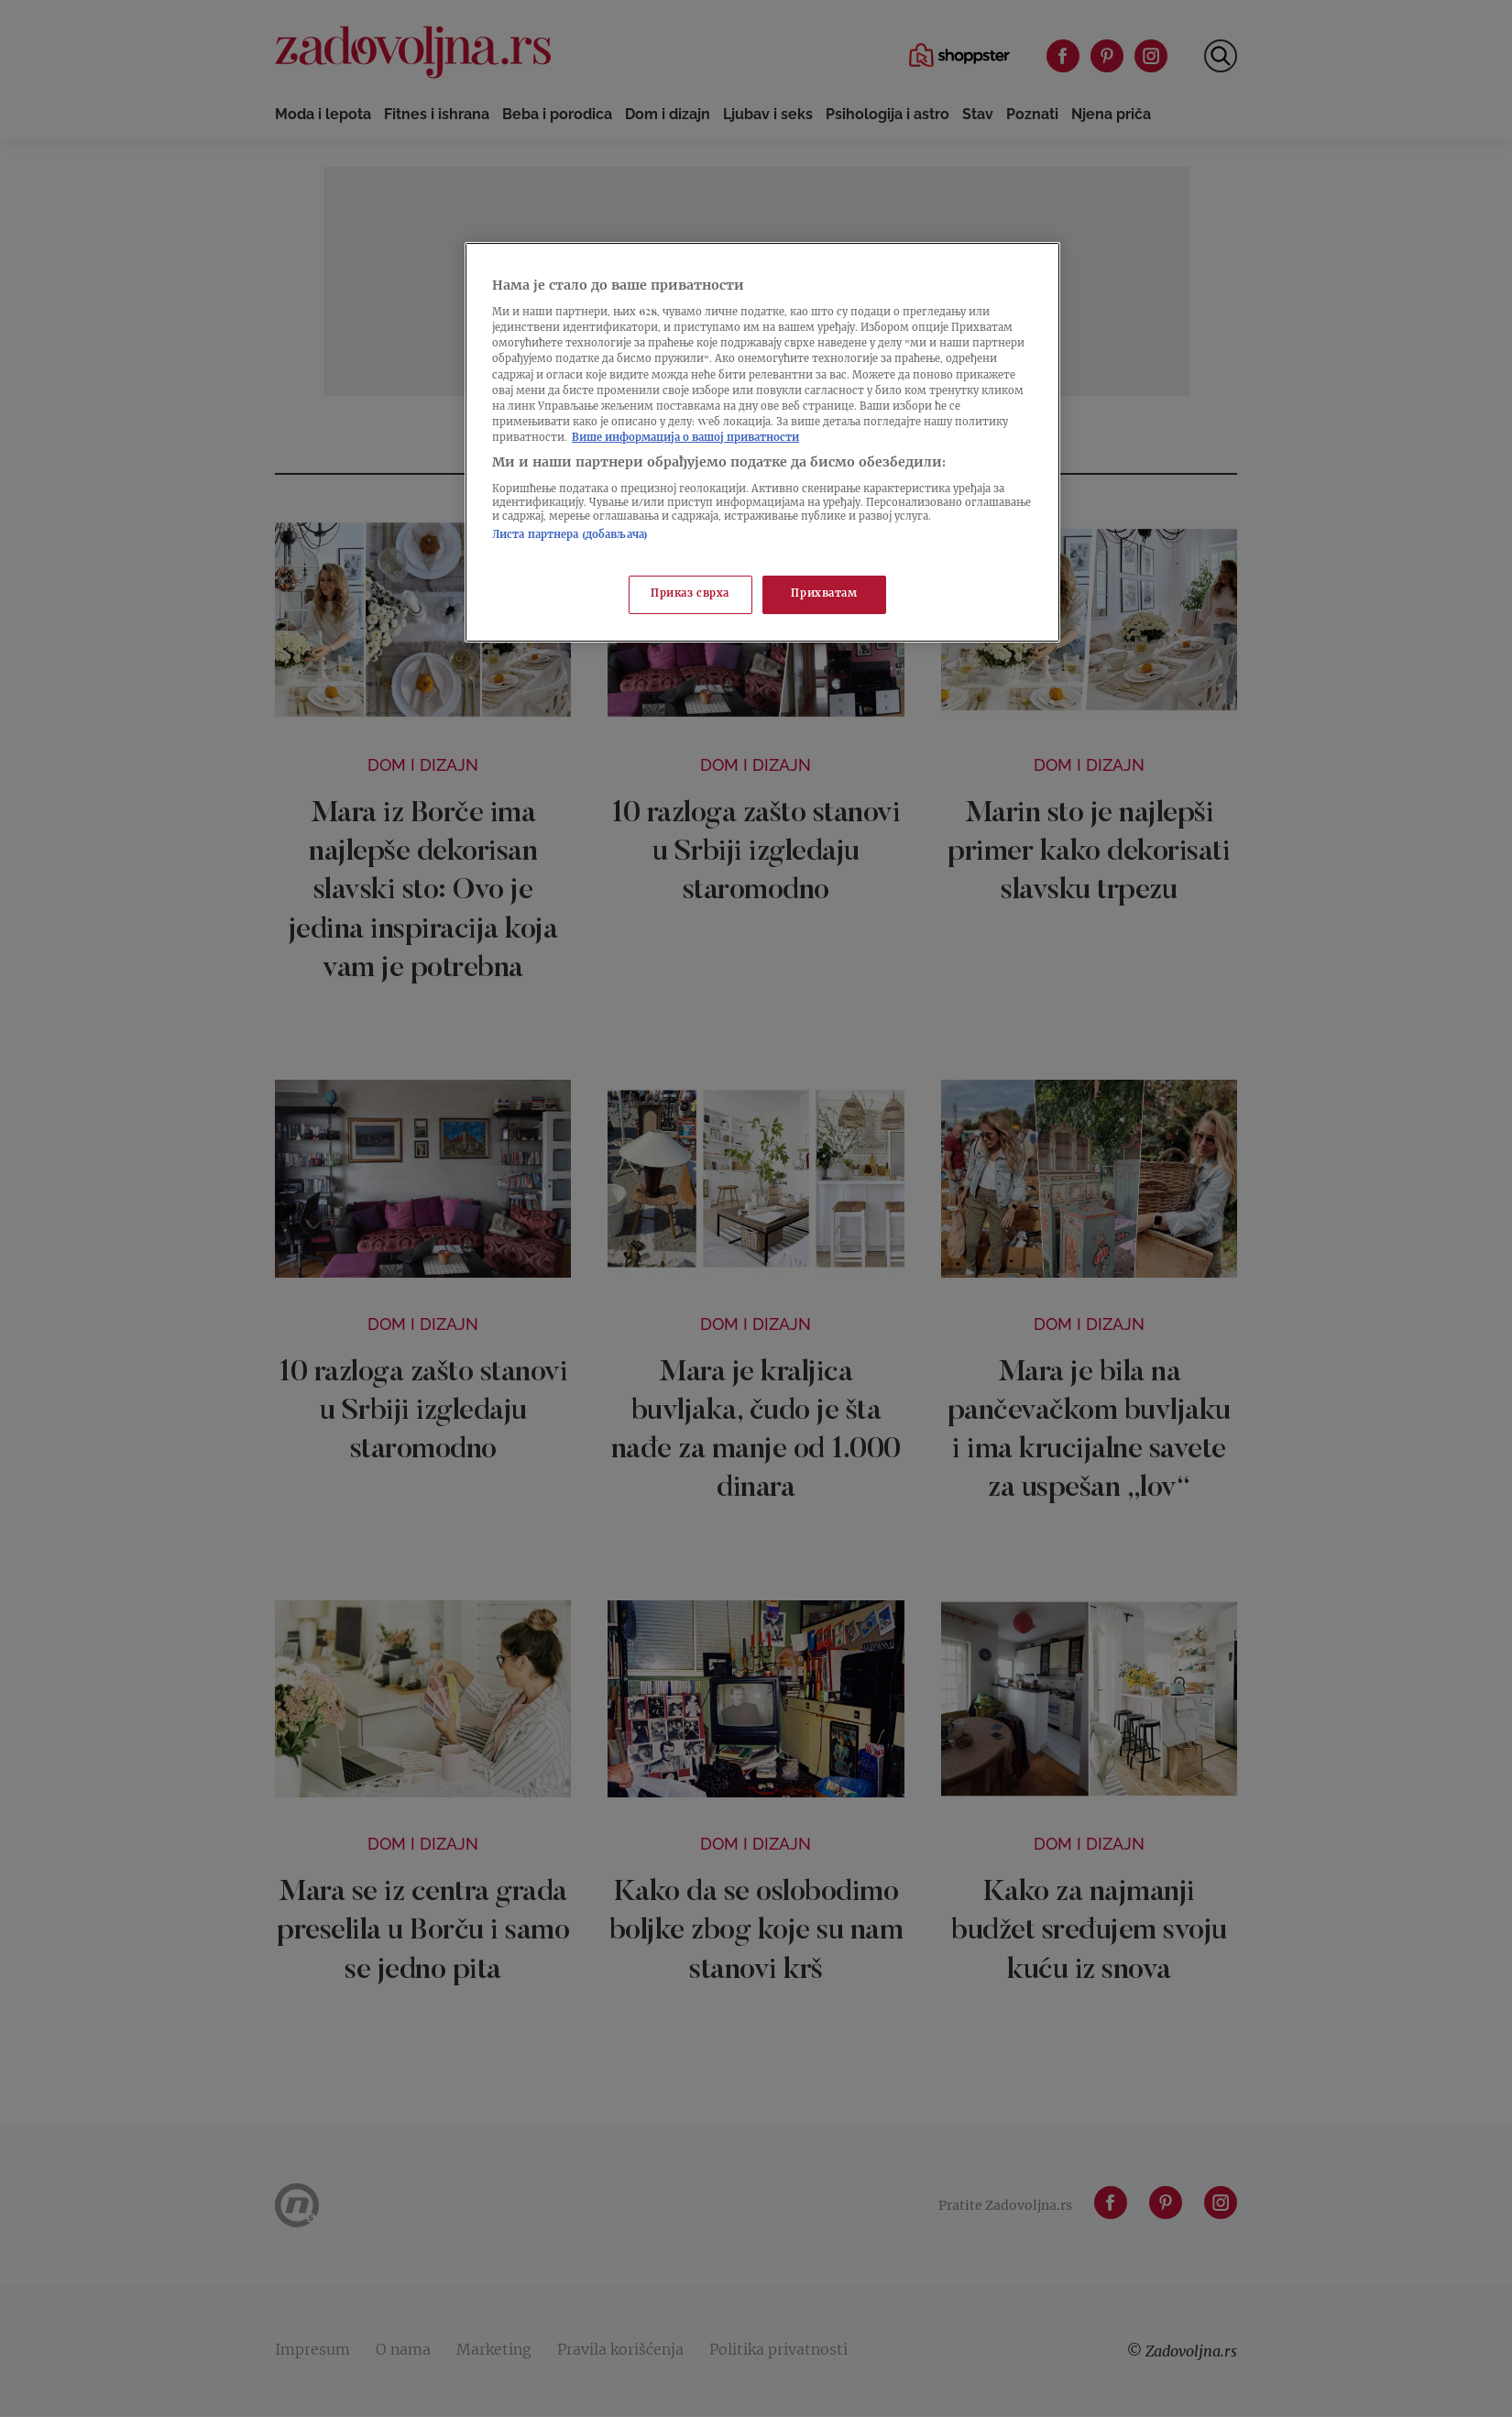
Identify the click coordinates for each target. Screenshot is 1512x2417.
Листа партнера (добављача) (570, 536)
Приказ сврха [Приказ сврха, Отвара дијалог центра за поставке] (690, 594)
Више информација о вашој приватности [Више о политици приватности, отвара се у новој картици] (685, 439)
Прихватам (824, 594)
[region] (762, 442)
